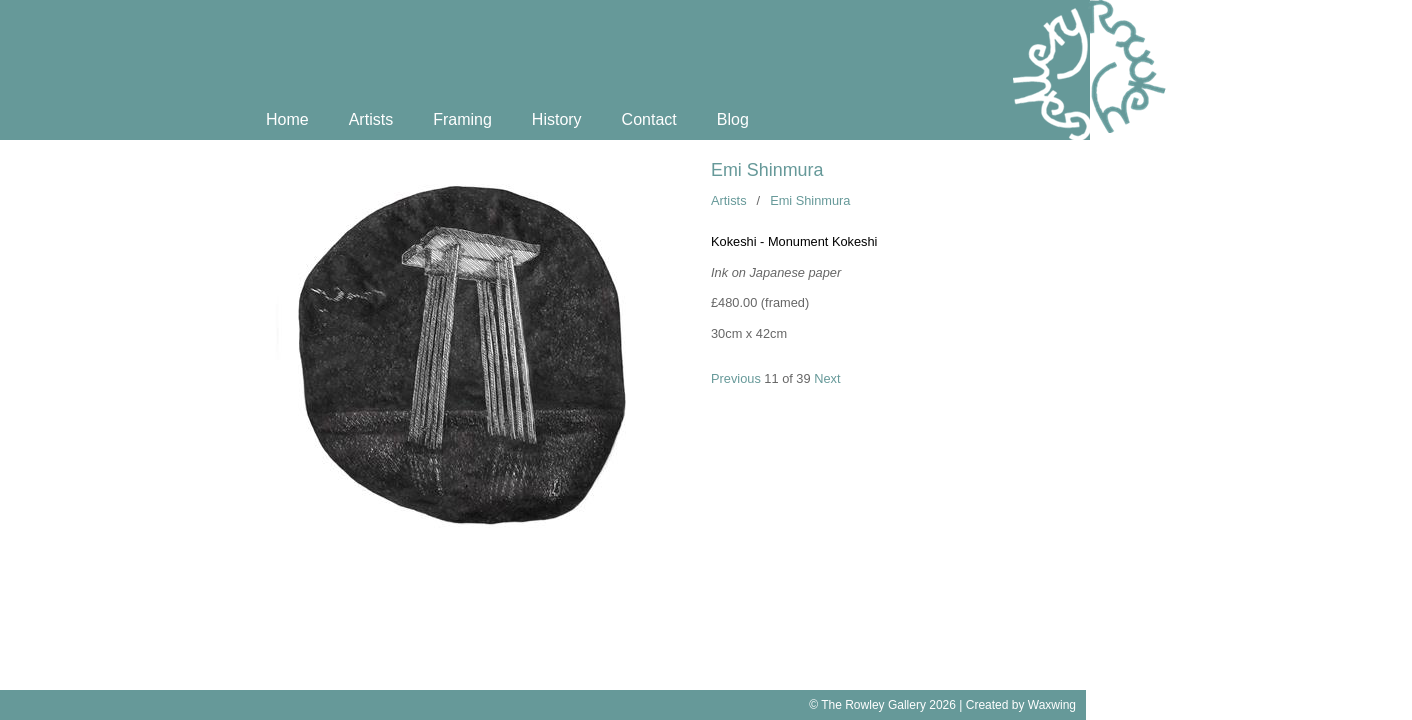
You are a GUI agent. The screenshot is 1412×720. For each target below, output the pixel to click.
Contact (649, 119)
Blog (733, 119)
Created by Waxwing (1021, 705)
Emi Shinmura (767, 170)
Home (287, 119)
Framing (462, 119)
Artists (371, 119)
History (557, 119)
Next (827, 378)
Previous (736, 378)
